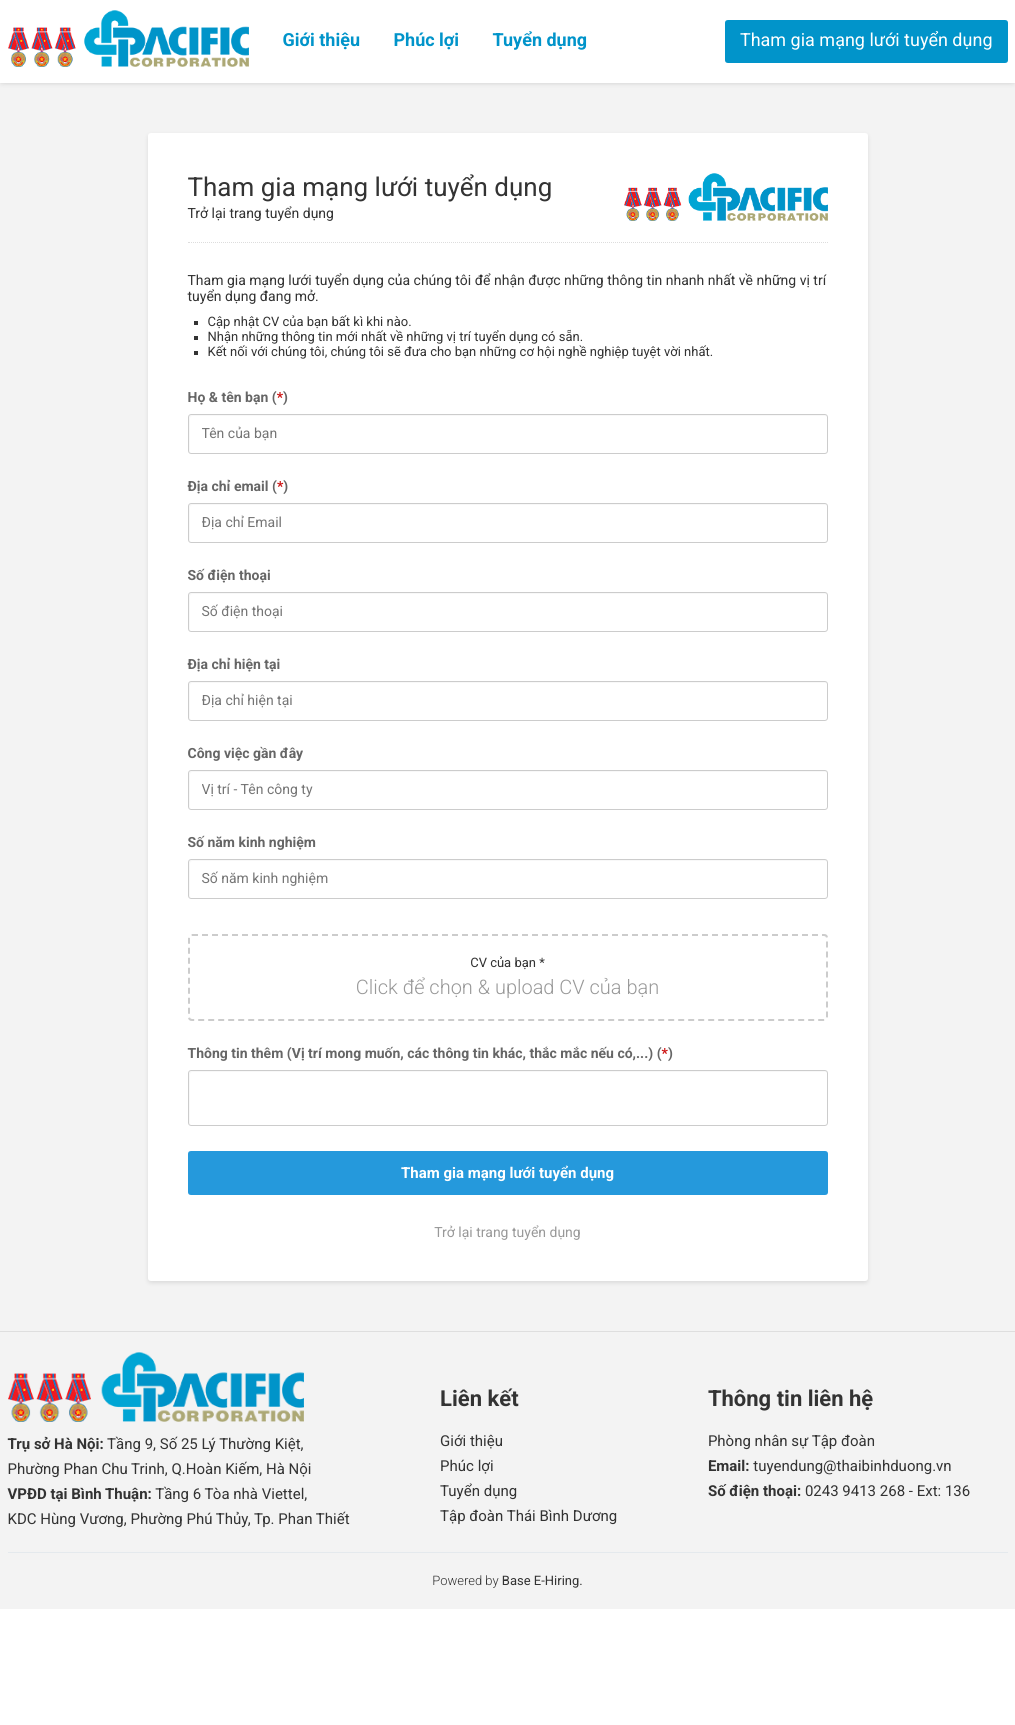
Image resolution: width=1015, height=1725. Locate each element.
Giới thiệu (321, 40)
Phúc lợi (426, 40)
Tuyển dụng (540, 40)
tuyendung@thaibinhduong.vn (852, 1466)
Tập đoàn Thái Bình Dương (528, 1516)
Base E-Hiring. (542, 1581)
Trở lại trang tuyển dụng (261, 214)
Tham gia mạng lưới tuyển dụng (866, 40)
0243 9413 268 (855, 1491)
